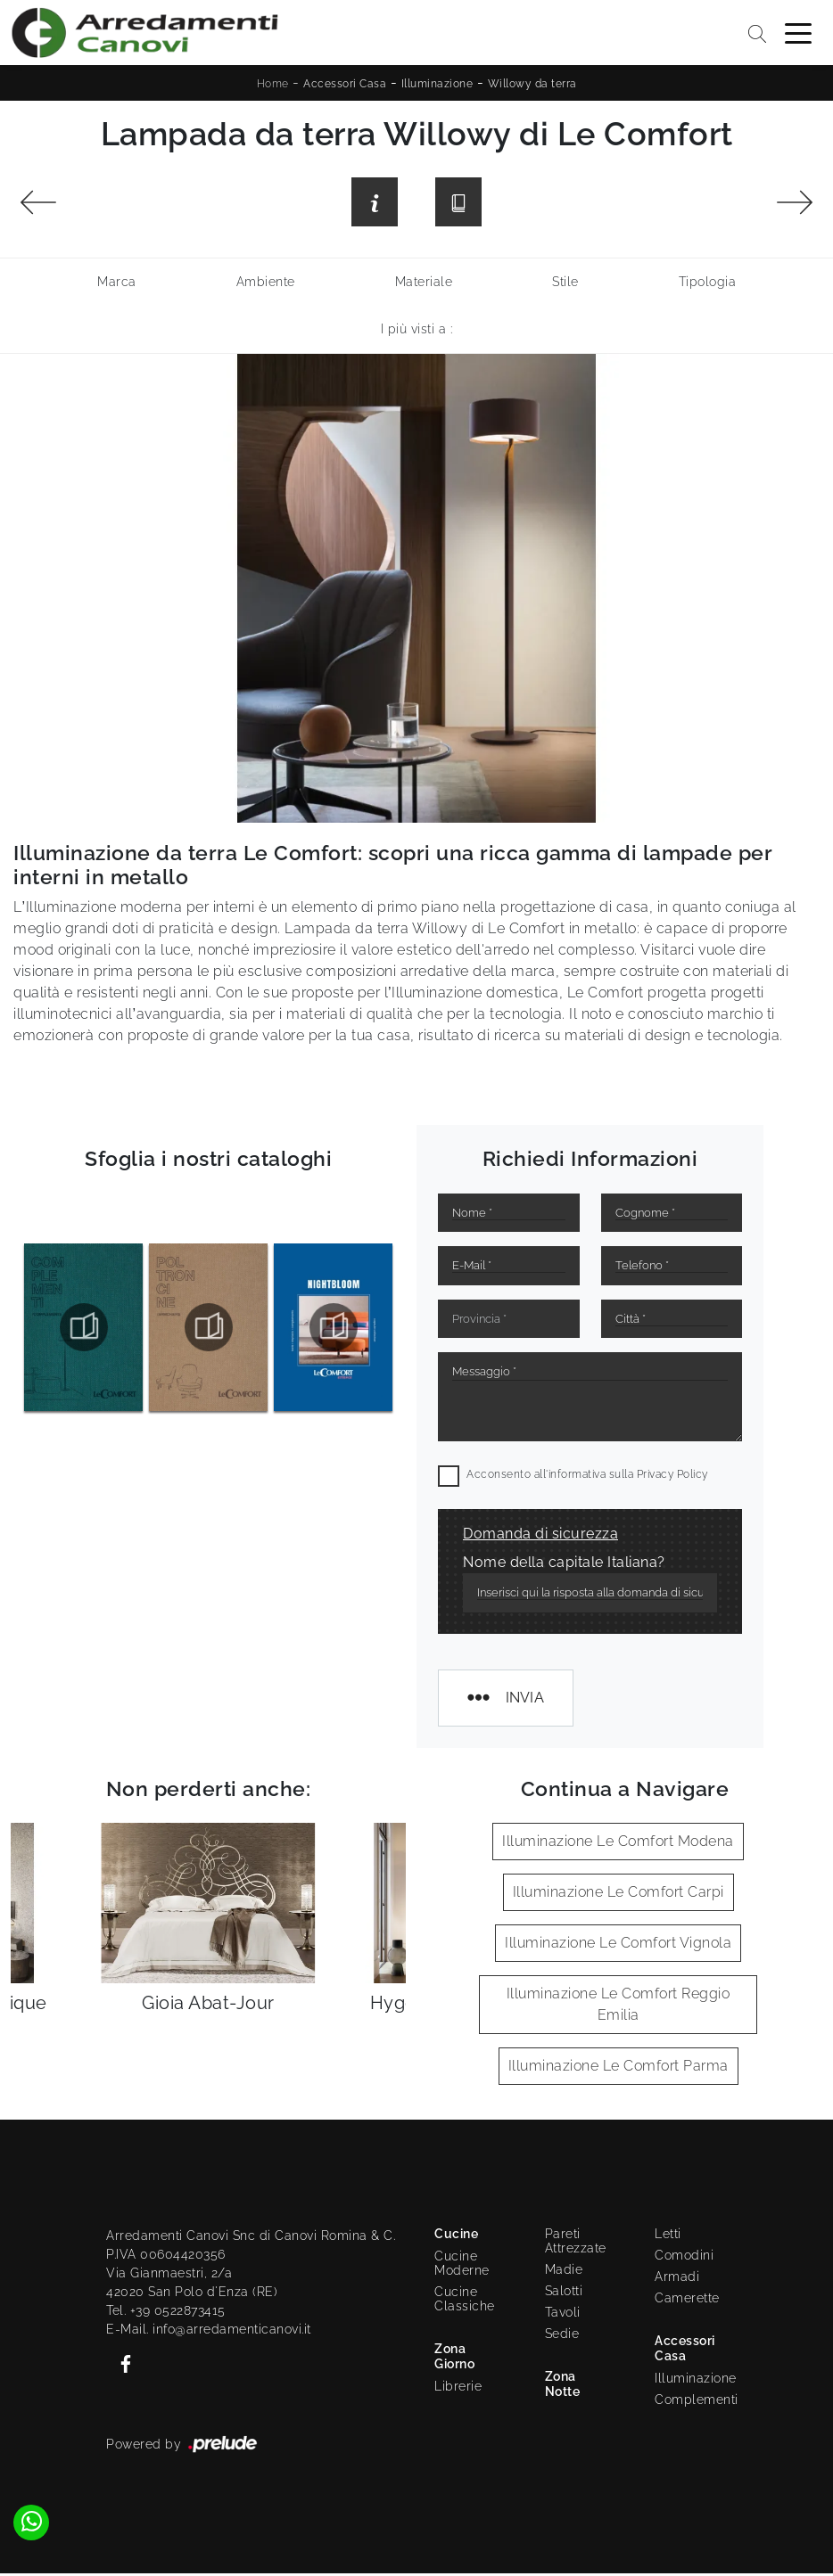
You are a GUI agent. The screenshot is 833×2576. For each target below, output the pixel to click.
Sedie (562, 2336)
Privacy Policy (672, 1477)
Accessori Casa (344, 84)
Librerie (458, 2389)
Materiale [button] (424, 284)
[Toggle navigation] (798, 32)
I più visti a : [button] (417, 331)
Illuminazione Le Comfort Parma (618, 2068)
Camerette (687, 2300)
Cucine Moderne (462, 2266)
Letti (668, 2236)
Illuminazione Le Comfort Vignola (618, 1945)
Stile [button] (565, 284)
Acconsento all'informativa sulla (587, 1477)
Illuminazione (437, 84)
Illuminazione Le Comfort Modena (618, 1843)
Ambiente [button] (265, 284)
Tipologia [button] (708, 284)
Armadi (677, 2279)
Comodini (684, 2258)
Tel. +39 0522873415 (166, 2313)
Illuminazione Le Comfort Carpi (618, 1894)
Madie (564, 2272)
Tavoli (563, 2315)
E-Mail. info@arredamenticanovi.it (208, 2332)
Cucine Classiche (464, 2301)
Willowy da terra (532, 84)
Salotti (564, 2293)
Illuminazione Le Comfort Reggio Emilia (618, 2007)
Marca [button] (116, 284)
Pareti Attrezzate (575, 2243)
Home (273, 84)
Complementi (691, 2402)
